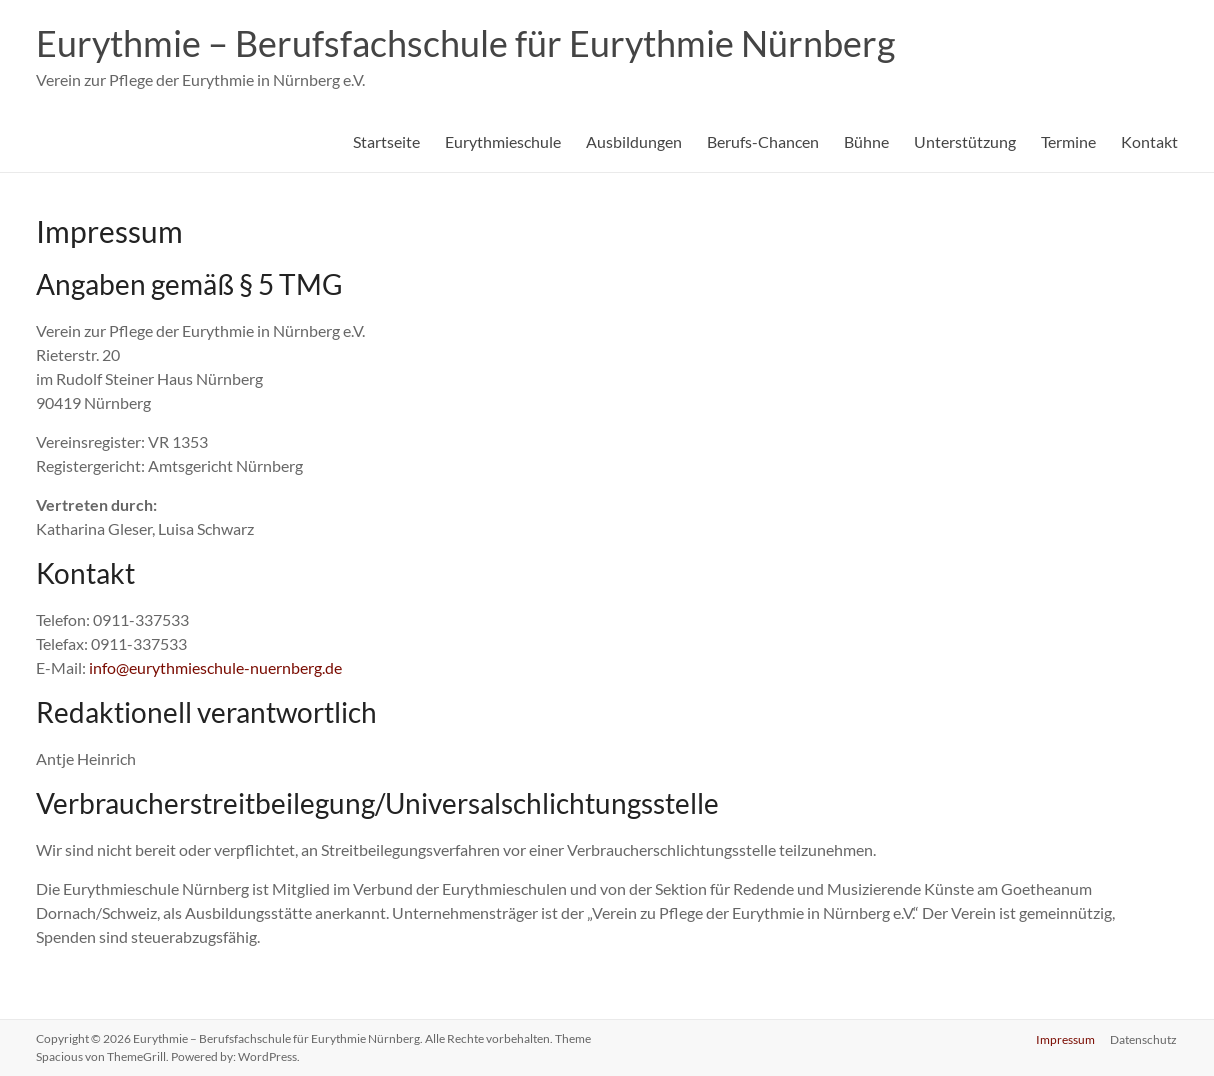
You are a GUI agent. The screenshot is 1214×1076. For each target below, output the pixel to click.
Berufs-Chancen (763, 141)
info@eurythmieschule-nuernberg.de (215, 667)
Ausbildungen (634, 141)
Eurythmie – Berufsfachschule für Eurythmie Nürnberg (465, 43)
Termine (1068, 141)
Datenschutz (1144, 1038)
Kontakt (1149, 141)
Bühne (866, 141)
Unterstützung (965, 141)
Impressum (1065, 1038)
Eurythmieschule (503, 141)
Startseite (386, 141)
